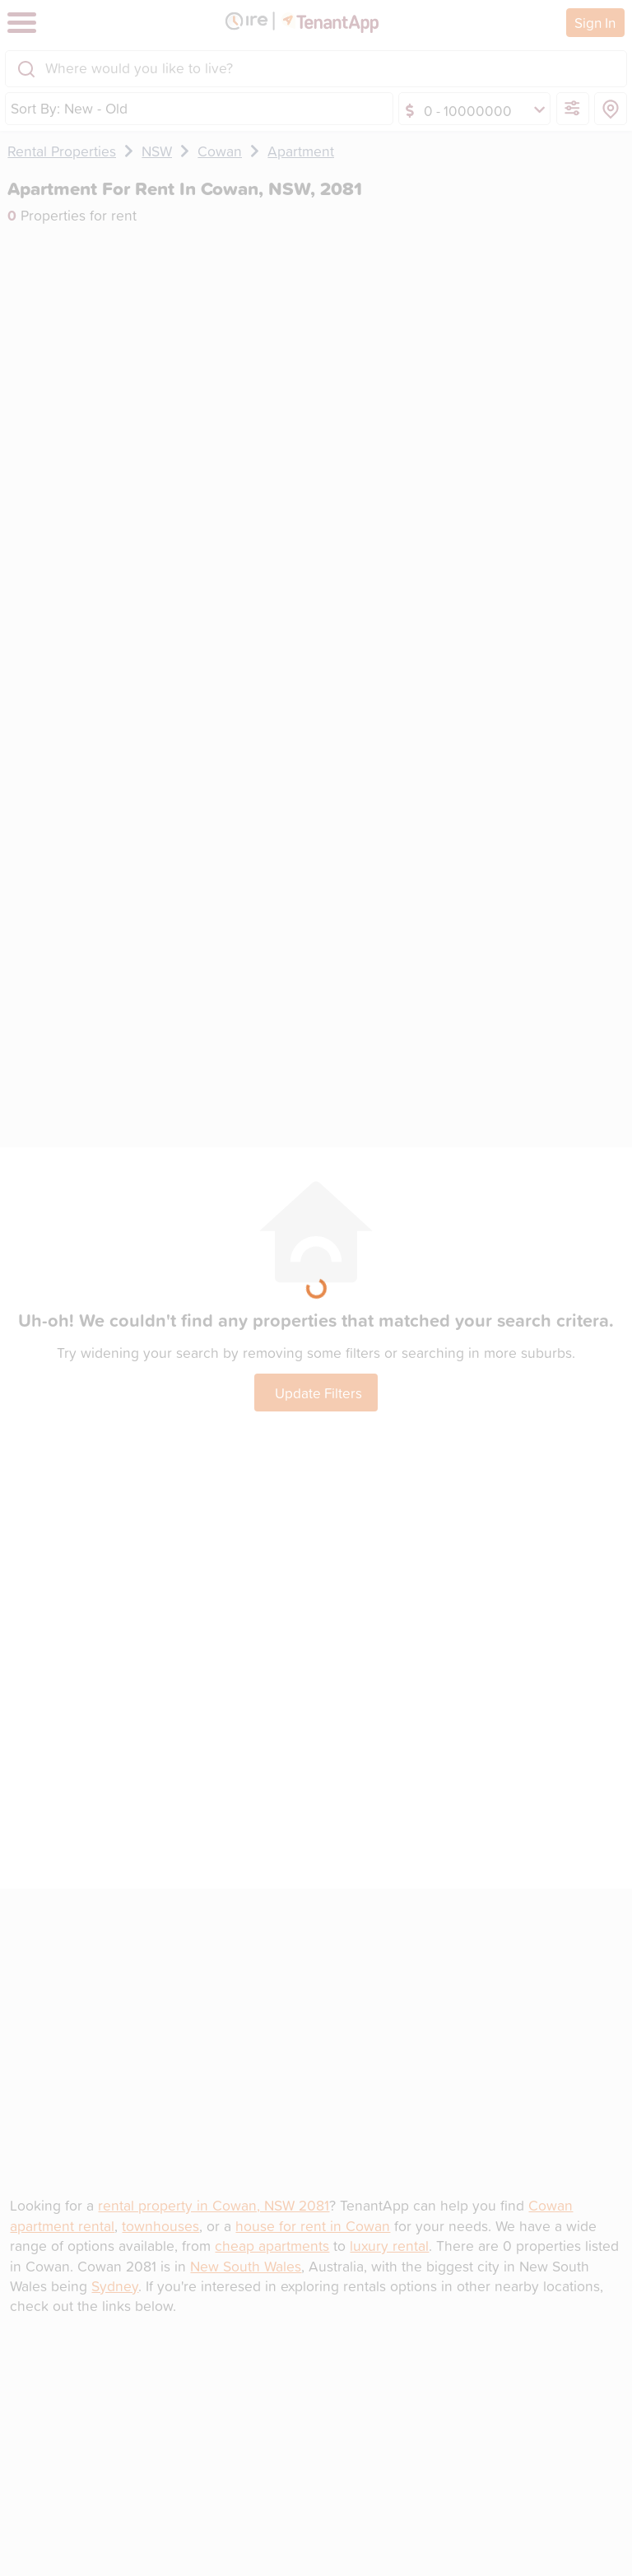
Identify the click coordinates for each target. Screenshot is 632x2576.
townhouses (160, 2226)
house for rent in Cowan (312, 2226)
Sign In (595, 22)
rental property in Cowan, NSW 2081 (213, 2205)
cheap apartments (272, 2245)
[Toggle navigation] (21, 22)
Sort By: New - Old (69, 108)
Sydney (114, 2286)
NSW (157, 151)
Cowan (220, 151)
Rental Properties (61, 151)
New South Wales (245, 2266)
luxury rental (389, 2245)
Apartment (300, 151)
